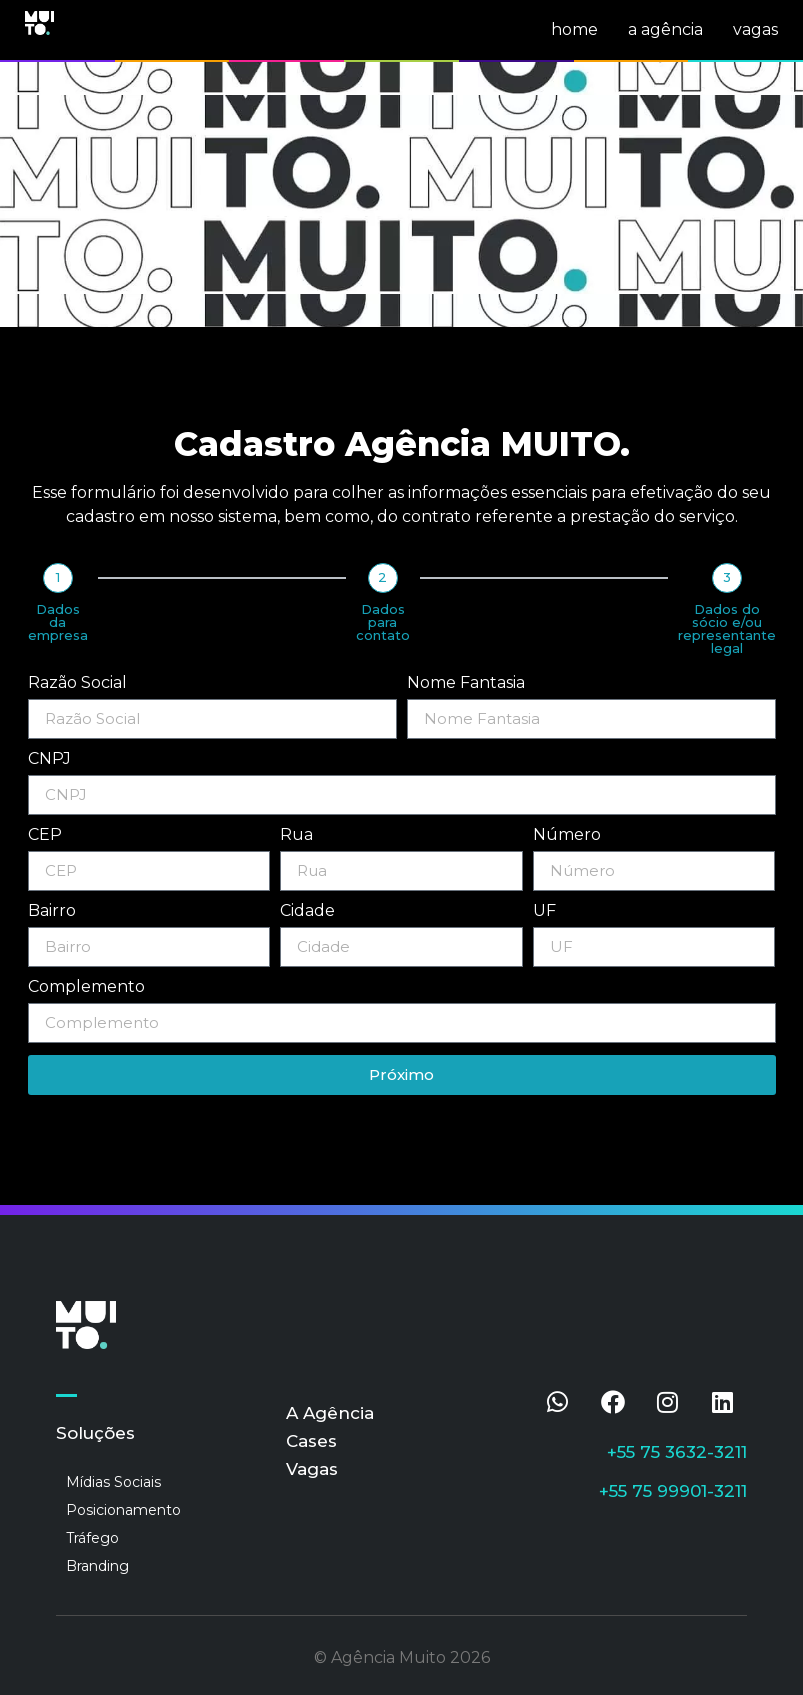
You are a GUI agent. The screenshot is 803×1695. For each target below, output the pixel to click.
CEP (45, 835)
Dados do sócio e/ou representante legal (727, 629)
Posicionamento (123, 1510)
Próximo (401, 1074)
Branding (97, 1566)
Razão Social (77, 683)
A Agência (330, 1413)
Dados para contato (383, 622)
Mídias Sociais (113, 1482)
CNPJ (49, 759)
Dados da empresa (58, 622)
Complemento (86, 987)
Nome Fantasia (466, 683)
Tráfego (92, 1538)
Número (567, 835)
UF (544, 911)
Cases (311, 1441)
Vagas (312, 1469)
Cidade (307, 911)
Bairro (52, 911)
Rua (296, 835)
